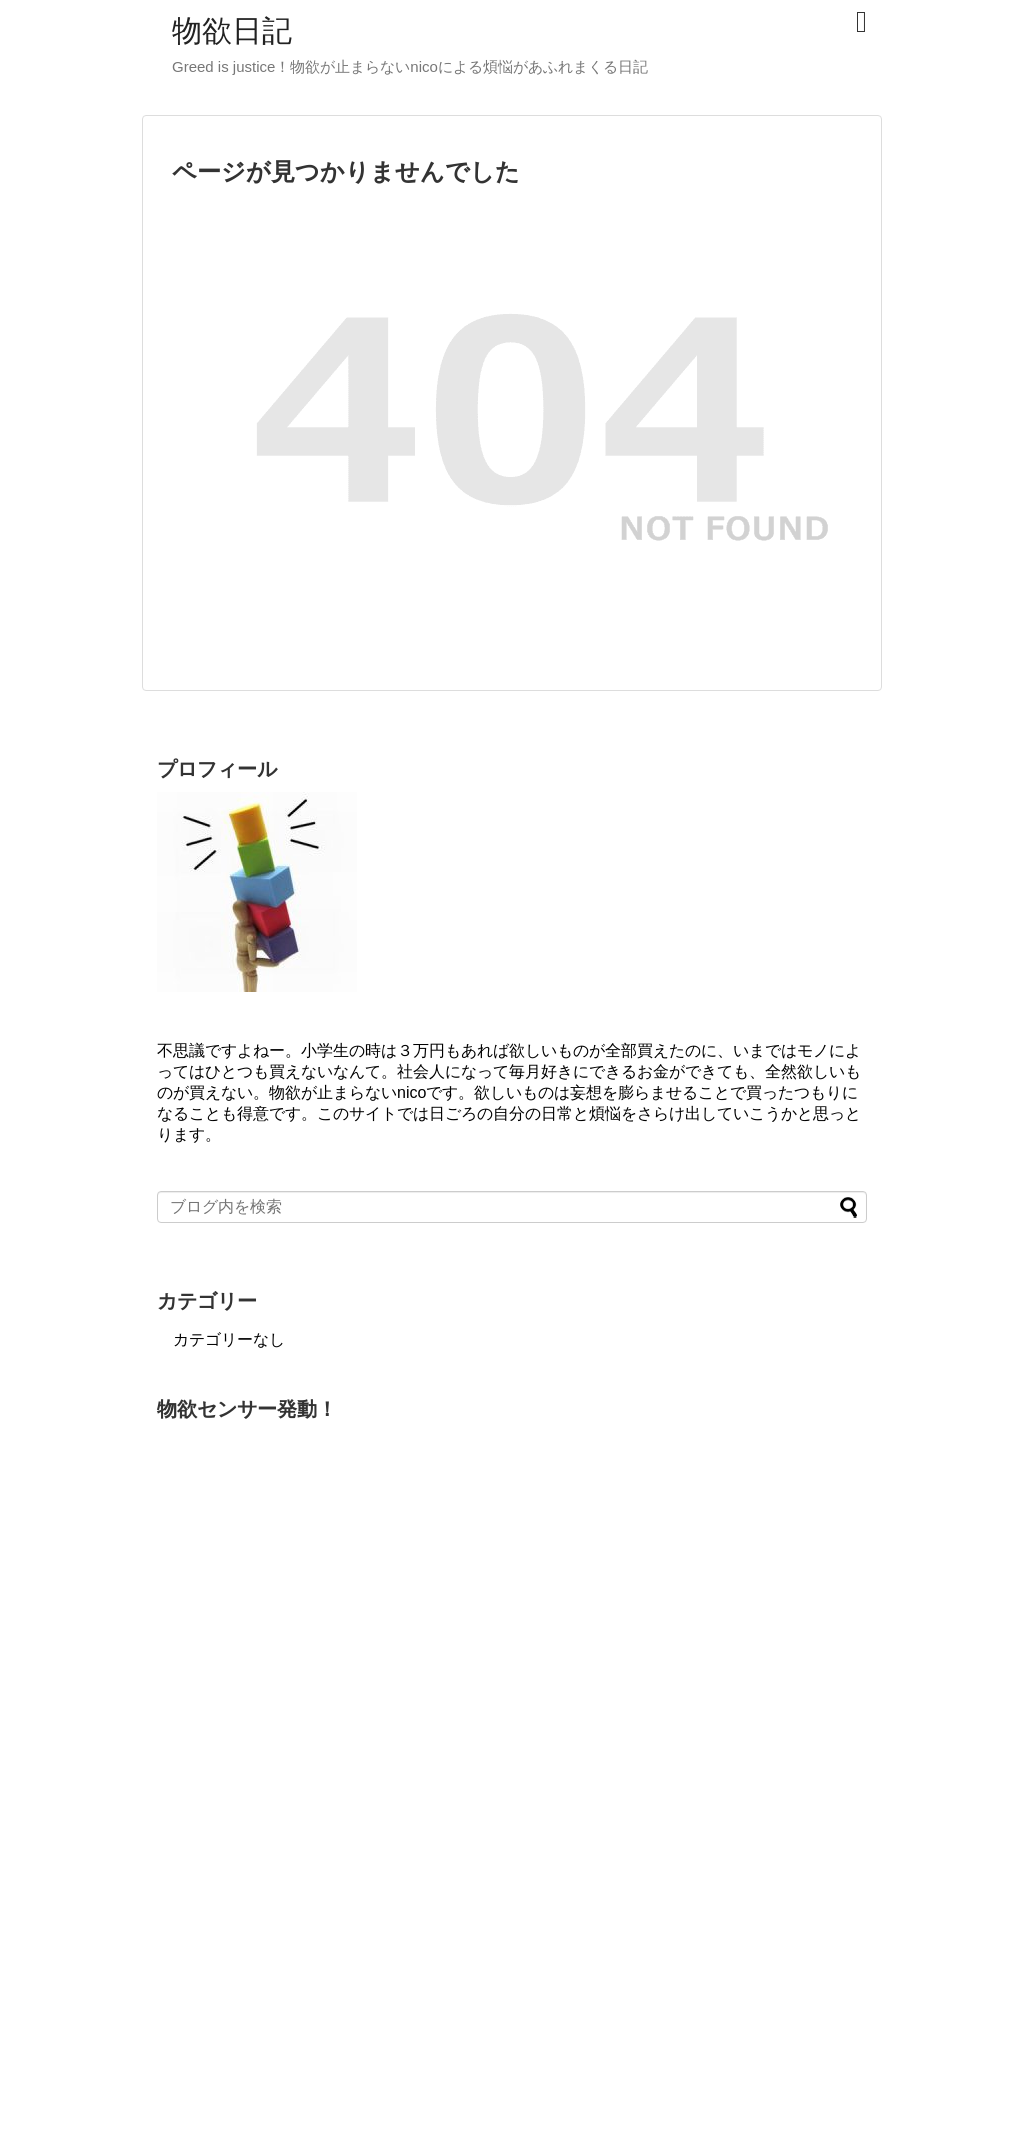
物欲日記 (232, 30)
